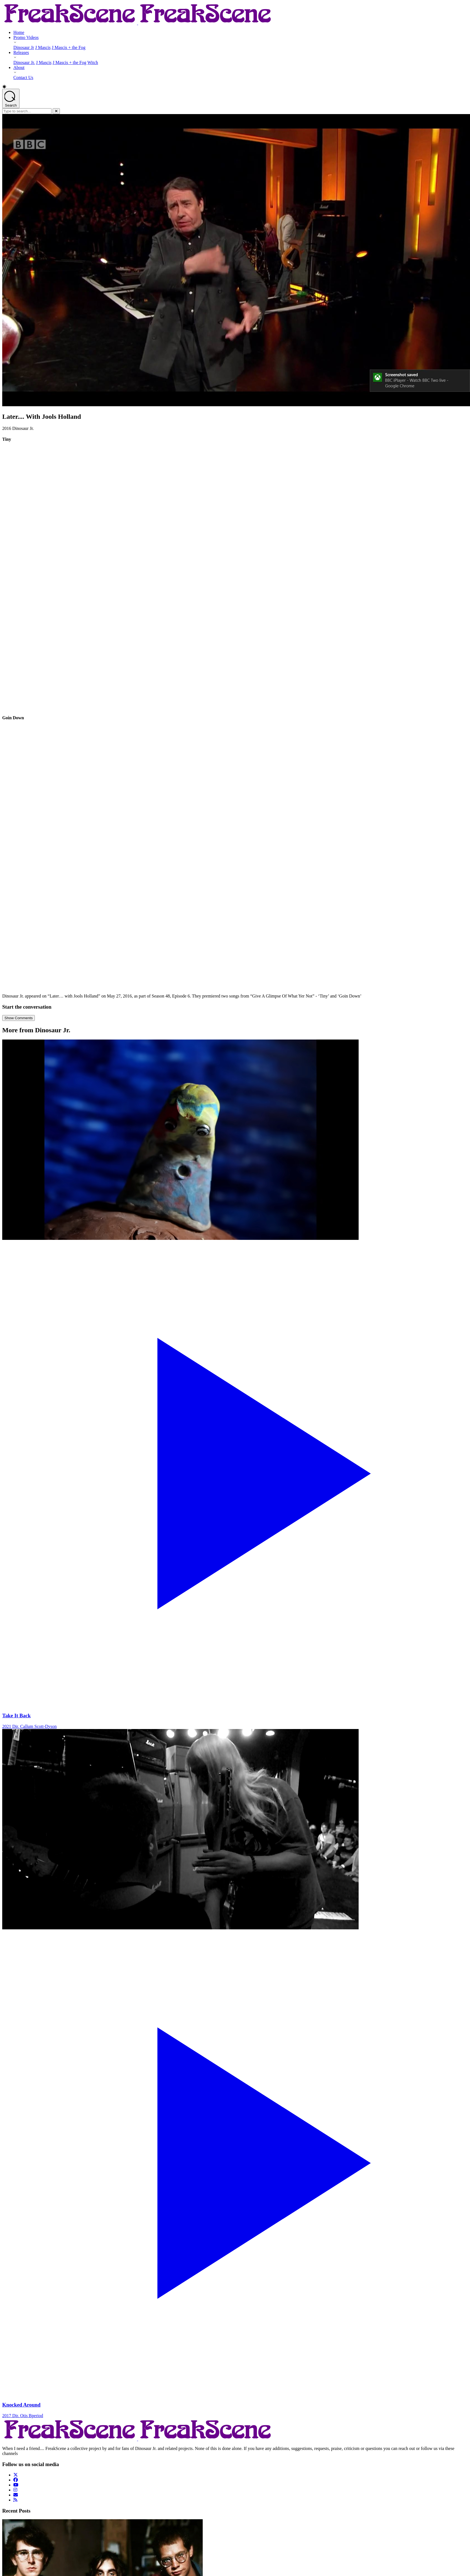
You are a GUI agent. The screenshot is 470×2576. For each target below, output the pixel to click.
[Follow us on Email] (15, 2495)
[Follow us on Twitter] (15, 2474)
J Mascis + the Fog (68, 47)
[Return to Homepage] (137, 23)
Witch (92, 62)
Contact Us (23, 77)
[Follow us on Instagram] (15, 2490)
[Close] (56, 111)
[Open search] (10, 98)
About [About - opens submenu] (19, 67)
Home (18, 32)
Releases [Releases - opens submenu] (21, 52)
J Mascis (43, 47)
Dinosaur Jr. (24, 62)
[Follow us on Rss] (15, 2500)
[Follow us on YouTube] (15, 2485)
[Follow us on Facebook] (15, 2480)
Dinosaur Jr (23, 47)
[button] (235, 87)
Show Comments (18, 1018)
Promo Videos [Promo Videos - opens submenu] (26, 37)
